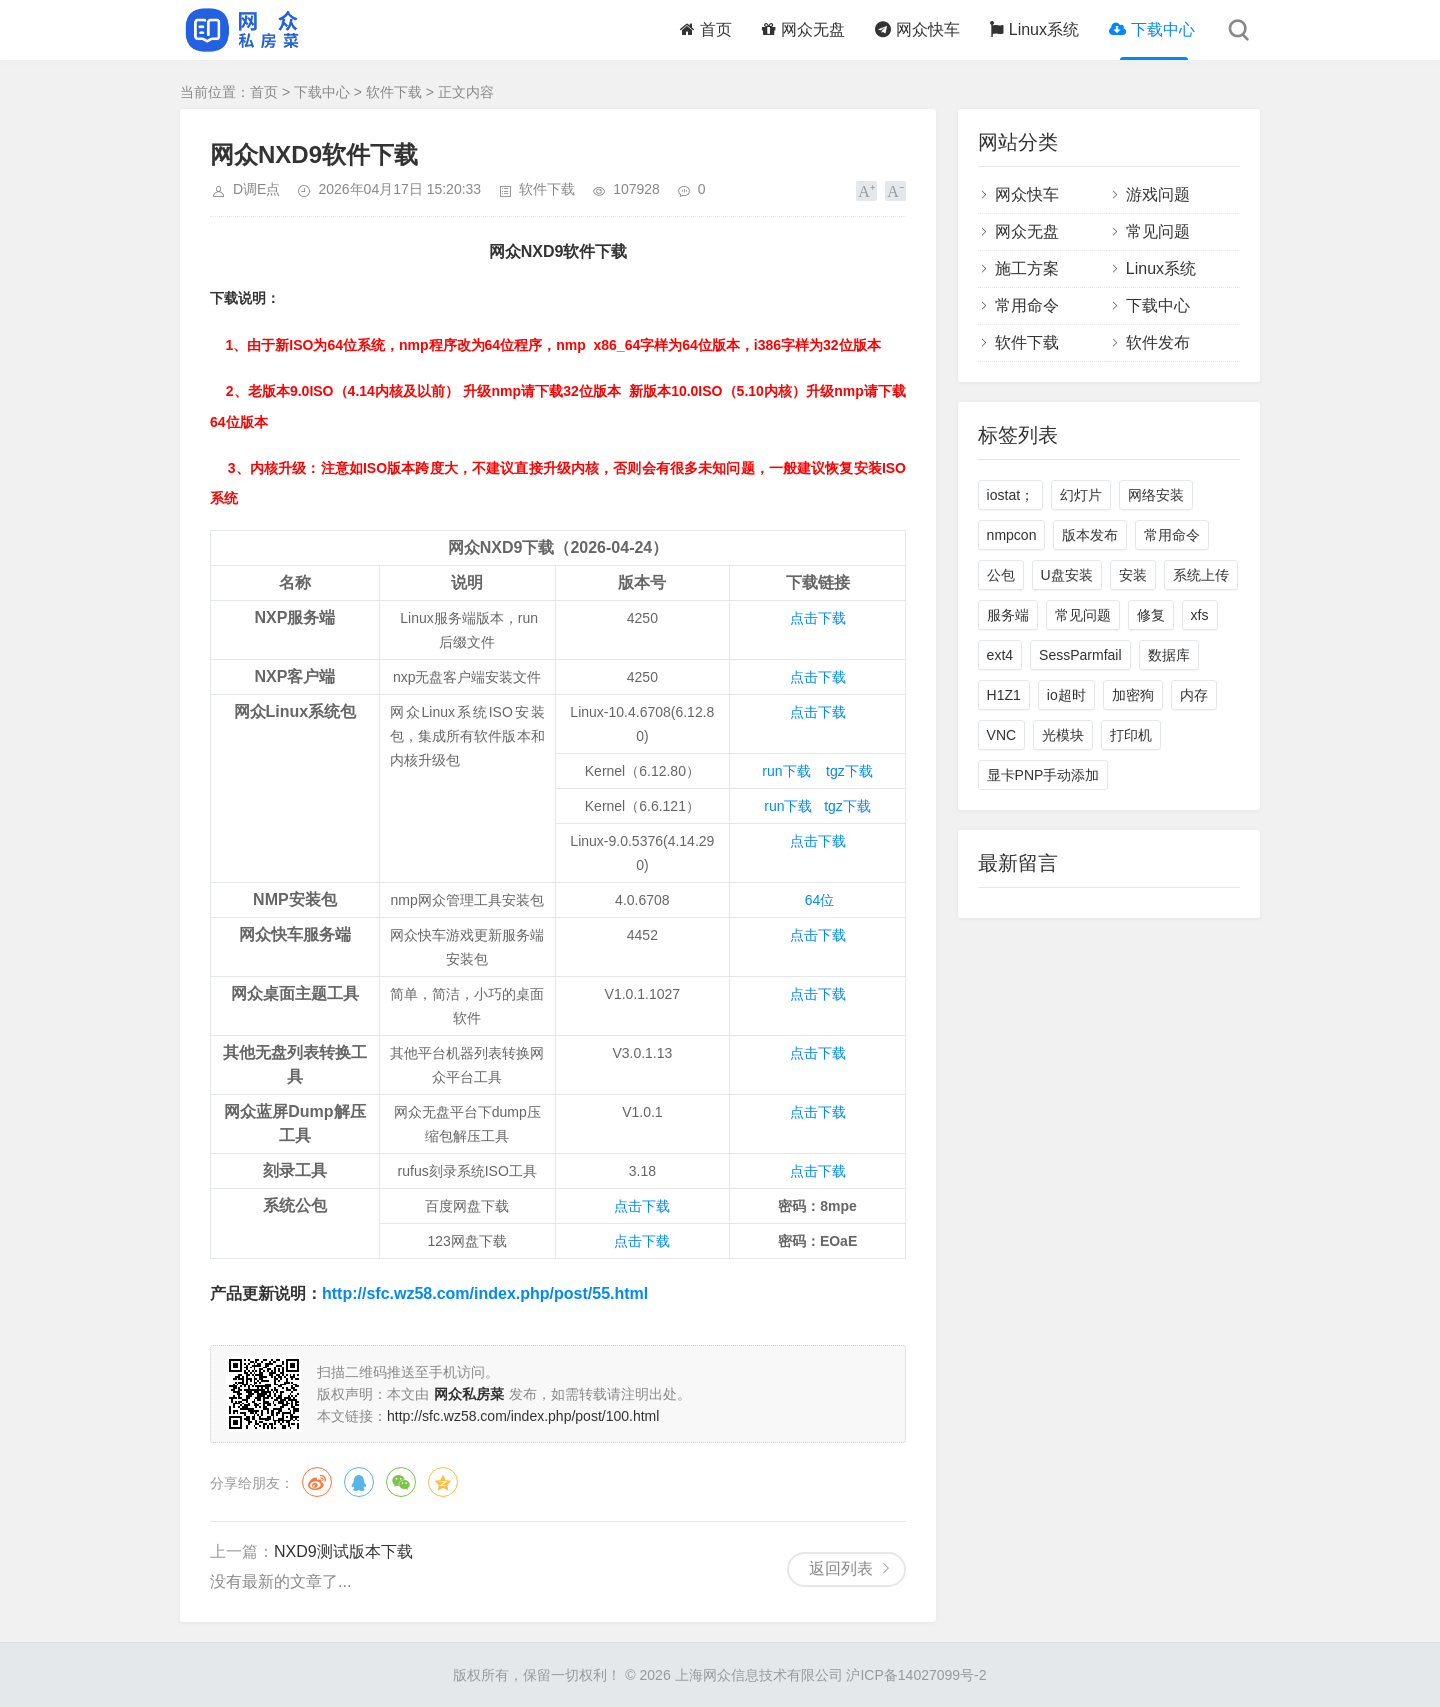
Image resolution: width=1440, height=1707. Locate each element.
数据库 (1169, 655)
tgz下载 (849, 771)
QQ (359, 1482)
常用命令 (1027, 305)
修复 (1151, 615)
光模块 (1063, 735)
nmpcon (1012, 535)
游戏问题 (1158, 194)
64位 (820, 900)
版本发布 (1090, 535)
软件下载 (394, 92)
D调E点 (256, 189)
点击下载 (818, 618)
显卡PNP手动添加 (1043, 775)
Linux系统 (1034, 29)
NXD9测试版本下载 (343, 1551)
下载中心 (1152, 29)
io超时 (1066, 695)
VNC (1002, 735)
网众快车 (917, 29)
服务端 (1008, 615)
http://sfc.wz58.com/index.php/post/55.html (485, 1293)
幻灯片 (1081, 495)
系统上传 (1201, 575)
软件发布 (1158, 342)
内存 (1194, 695)
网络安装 (1156, 495)
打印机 (1131, 735)
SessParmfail (1080, 655)
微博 (317, 1482)
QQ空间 (443, 1482)
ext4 (1000, 655)
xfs (1200, 615)
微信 (401, 1482)
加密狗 (1133, 695)
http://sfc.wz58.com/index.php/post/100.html (523, 1416)
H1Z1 (1004, 695)
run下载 (786, 771)
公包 (1001, 575)
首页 (706, 29)
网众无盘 (803, 29)
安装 (1133, 575)
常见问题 (1158, 231)
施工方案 (1027, 268)
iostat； (1010, 495)
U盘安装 (1067, 575)
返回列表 (841, 1568)
